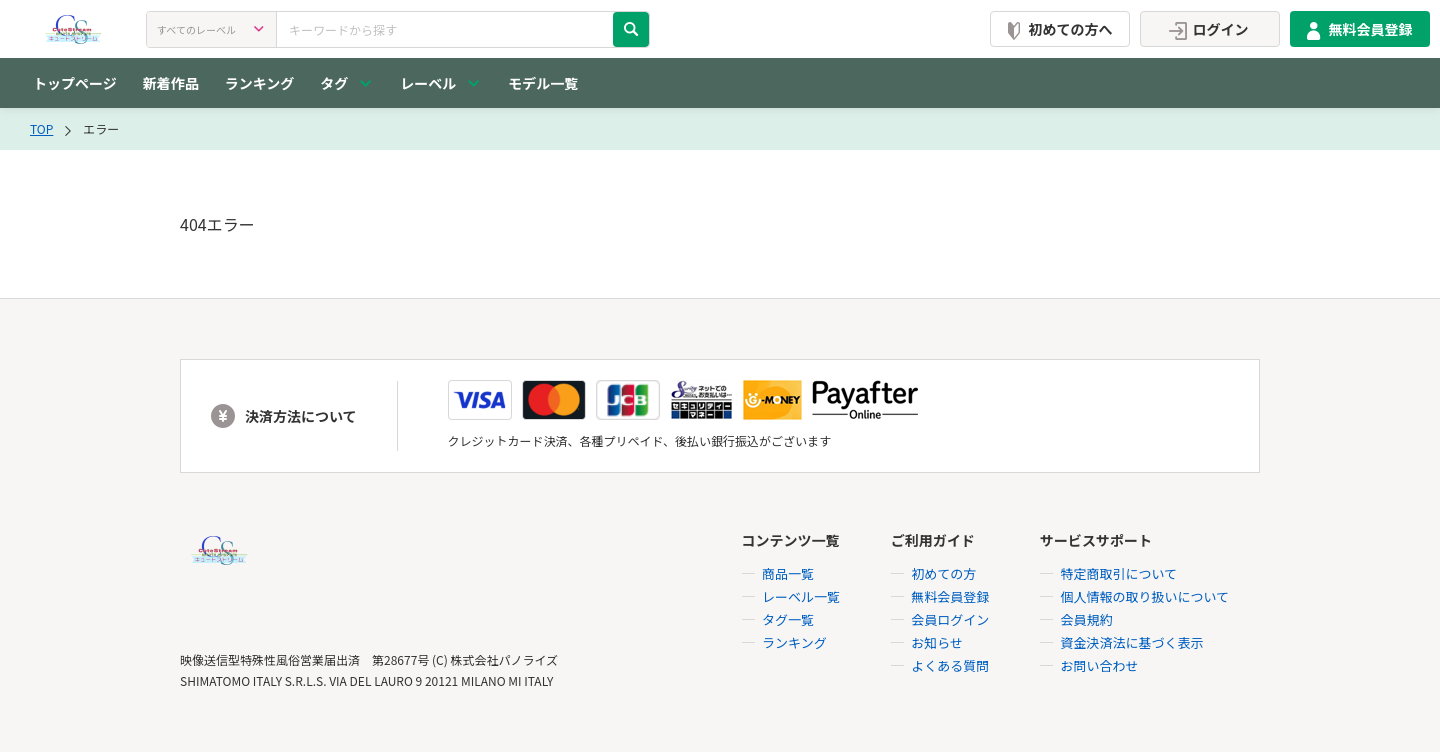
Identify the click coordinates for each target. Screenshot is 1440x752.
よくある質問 (950, 665)
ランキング (260, 83)
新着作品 (171, 83)
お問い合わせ (1099, 665)
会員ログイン (950, 619)
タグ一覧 (788, 619)
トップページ (75, 83)
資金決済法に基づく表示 (1131, 642)
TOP (41, 128)
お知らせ (937, 642)
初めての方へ (1056, 28)
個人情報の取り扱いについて (1144, 596)
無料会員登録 (1356, 28)
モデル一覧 (543, 83)
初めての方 (943, 573)
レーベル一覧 (801, 596)
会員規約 (1086, 619)
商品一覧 (788, 573)
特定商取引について (1118, 573)
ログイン (1206, 28)
